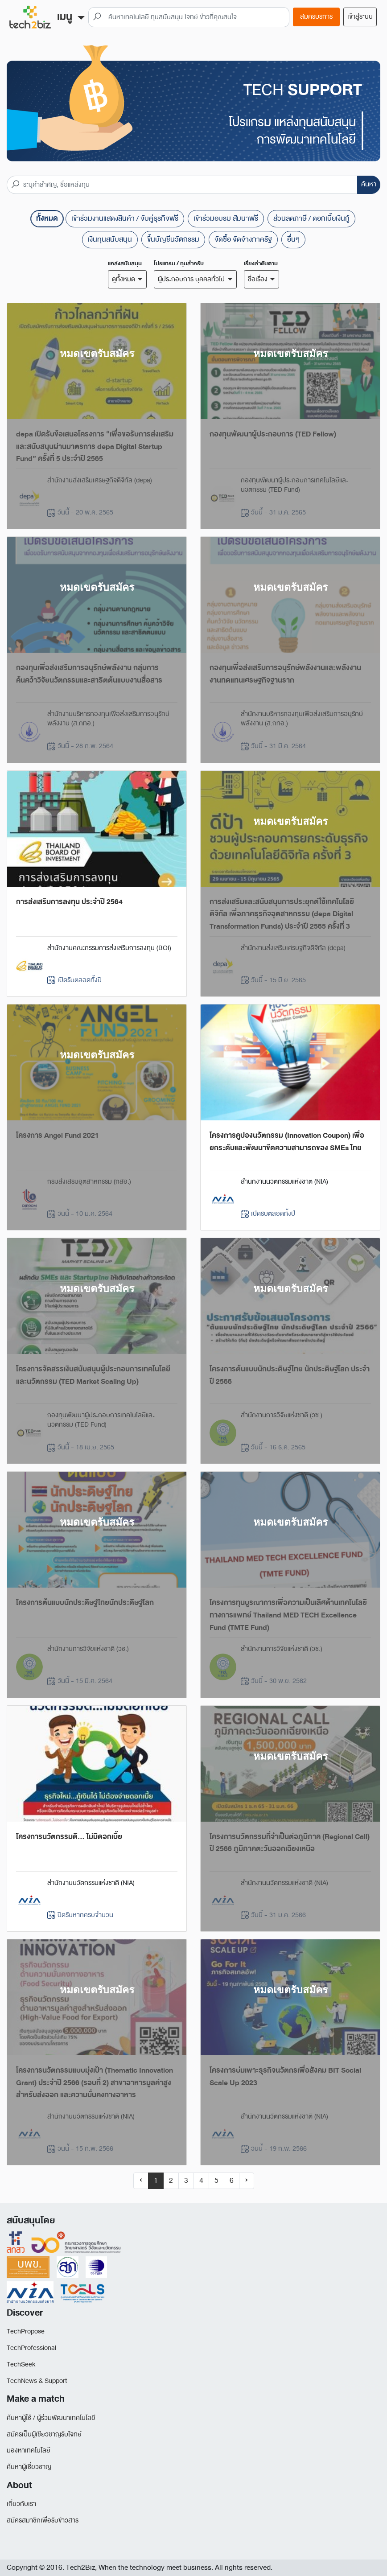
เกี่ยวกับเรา (21, 2504)
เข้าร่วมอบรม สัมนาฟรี (226, 218)
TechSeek (21, 2364)
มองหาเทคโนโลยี (28, 2450)
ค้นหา (368, 184)
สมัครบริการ (316, 16)
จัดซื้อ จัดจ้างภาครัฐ (243, 239)
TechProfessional (31, 2348)
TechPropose (26, 2331)
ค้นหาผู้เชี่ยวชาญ (29, 2467)
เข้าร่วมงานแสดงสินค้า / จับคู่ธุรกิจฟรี (124, 218)
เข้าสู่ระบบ (360, 16)
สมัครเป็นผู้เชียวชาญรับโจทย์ (44, 2434)
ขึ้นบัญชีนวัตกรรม (173, 239)
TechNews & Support (37, 2381)
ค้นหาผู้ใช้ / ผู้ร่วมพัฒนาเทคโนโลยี (51, 2418)
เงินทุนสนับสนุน (110, 239)
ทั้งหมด (47, 218)
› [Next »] (246, 2180)
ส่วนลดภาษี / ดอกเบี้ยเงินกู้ (311, 218)
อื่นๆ (293, 239)
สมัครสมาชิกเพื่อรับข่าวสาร (42, 2520)
